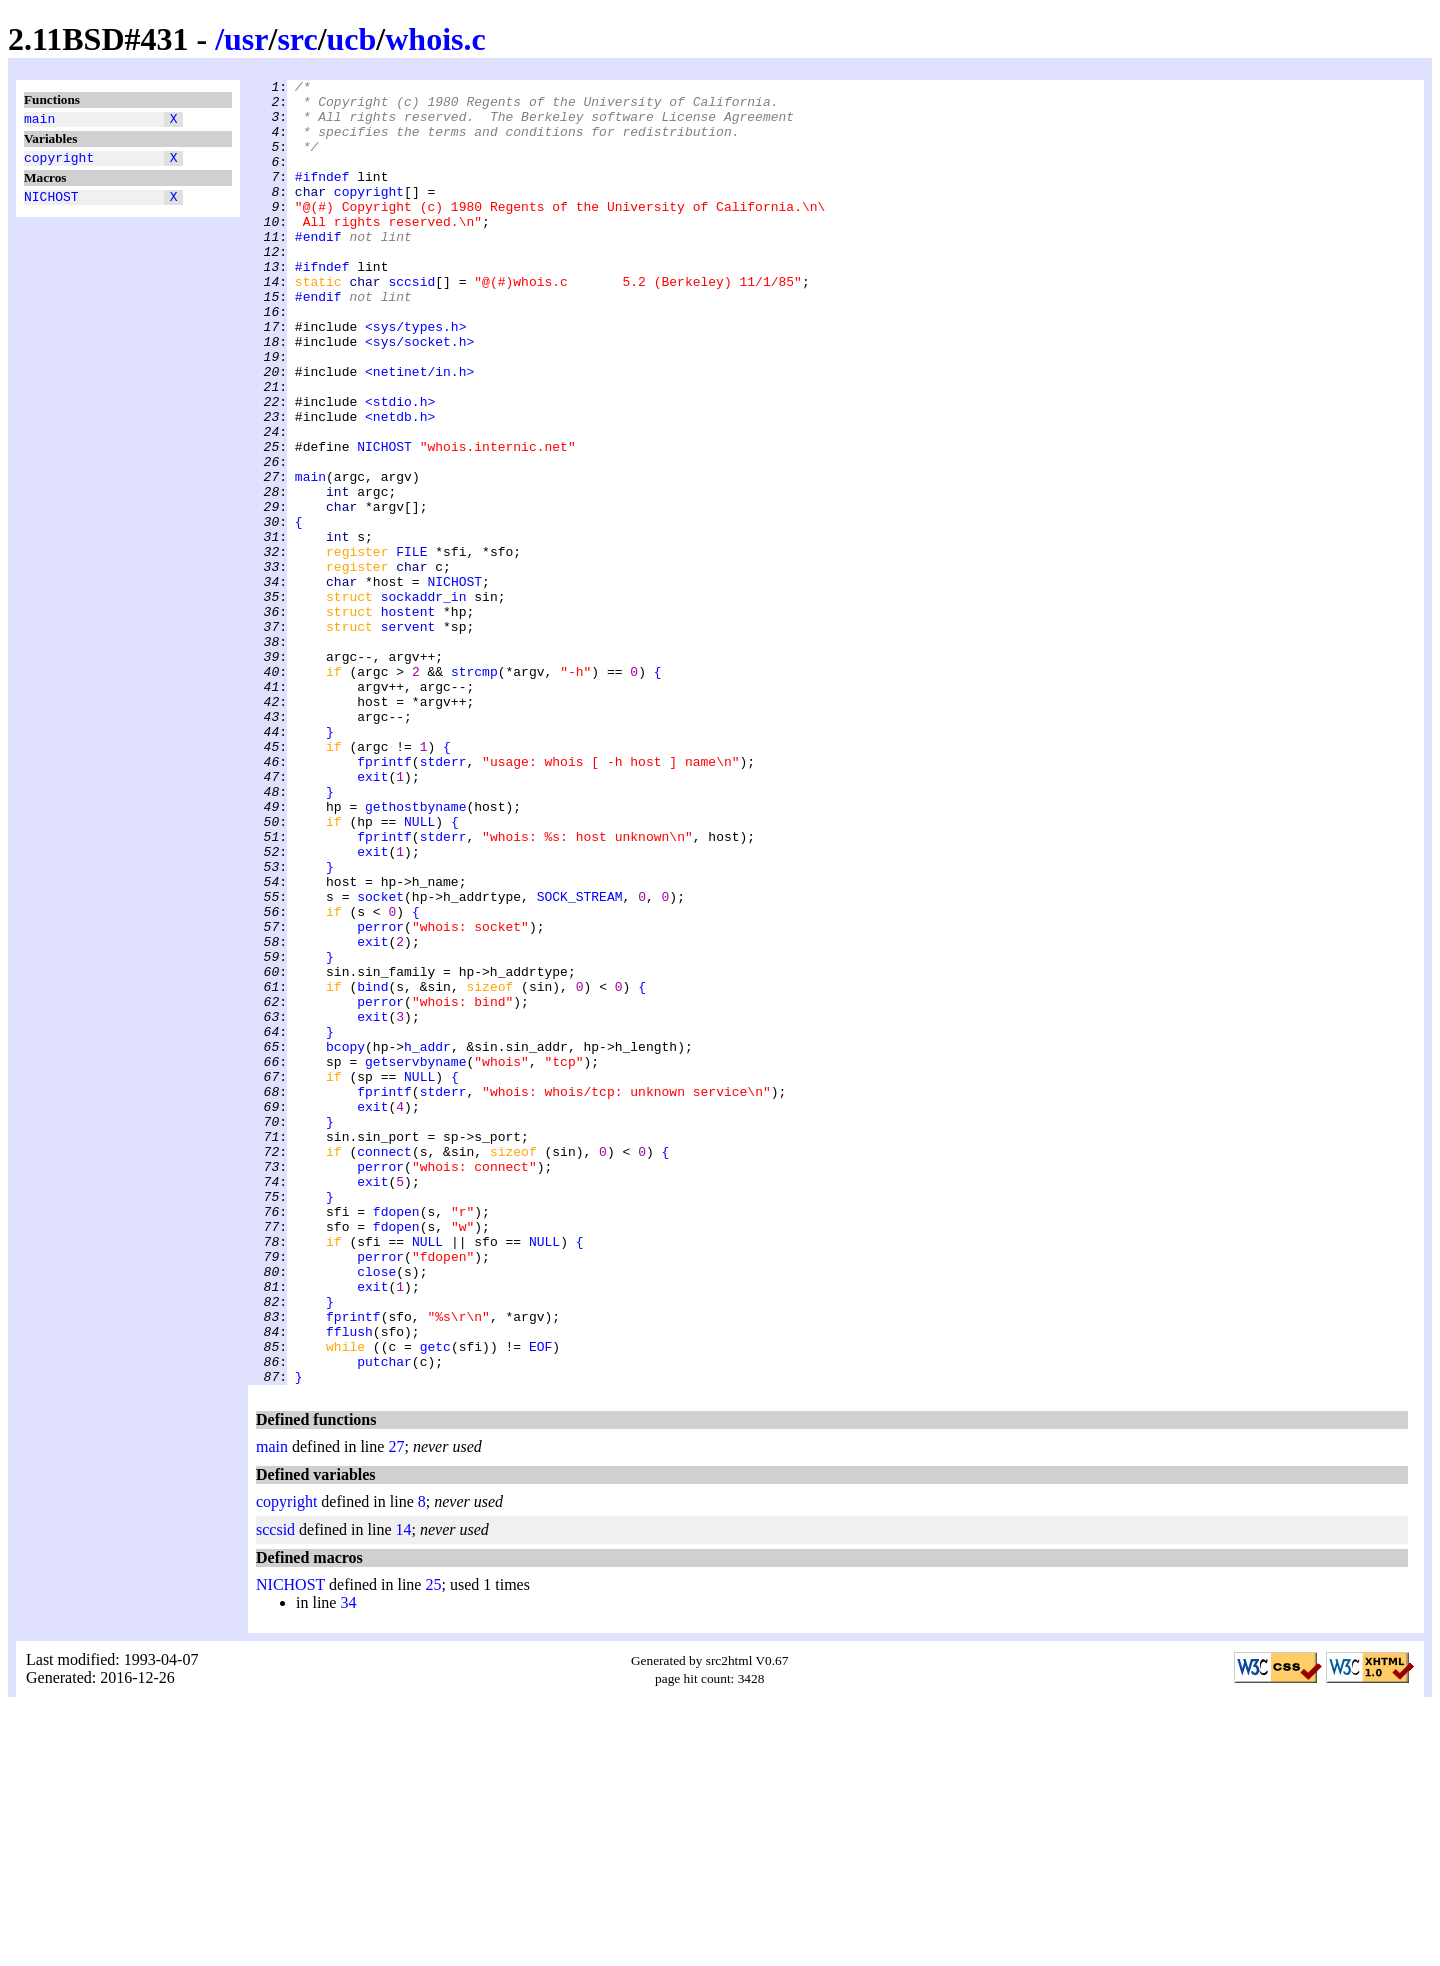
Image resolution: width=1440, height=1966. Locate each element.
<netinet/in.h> (419, 431)
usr (246, 39)
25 (433, 1845)
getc (435, 1601)
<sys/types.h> (415, 377)
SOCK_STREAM (580, 1061)
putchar (384, 1619)
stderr (443, 899)
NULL (419, 971)
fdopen (396, 1439)
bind (372, 1169)
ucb (352, 39)
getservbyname (415, 1259)
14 (404, 1790)
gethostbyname (415, 953)
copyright (59, 163)
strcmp (474, 791)
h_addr (427, 1241)
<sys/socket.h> (419, 395)
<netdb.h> (400, 485)
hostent (408, 719)
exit (372, 917)
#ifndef (322, 197)
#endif (318, 269)
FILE (411, 647)
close (376, 1511)
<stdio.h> (400, 467)
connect (384, 1367)
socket (380, 1061)
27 (396, 1707)
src (297, 39)
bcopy (345, 1241)
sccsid (411, 323)
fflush (349, 1583)
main (39, 121)
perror (380, 1097)
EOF (540, 1601)
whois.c (435, 39)
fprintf (384, 899)
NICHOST (51, 205)
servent (408, 737)
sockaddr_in (424, 701)
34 (348, 1863)
